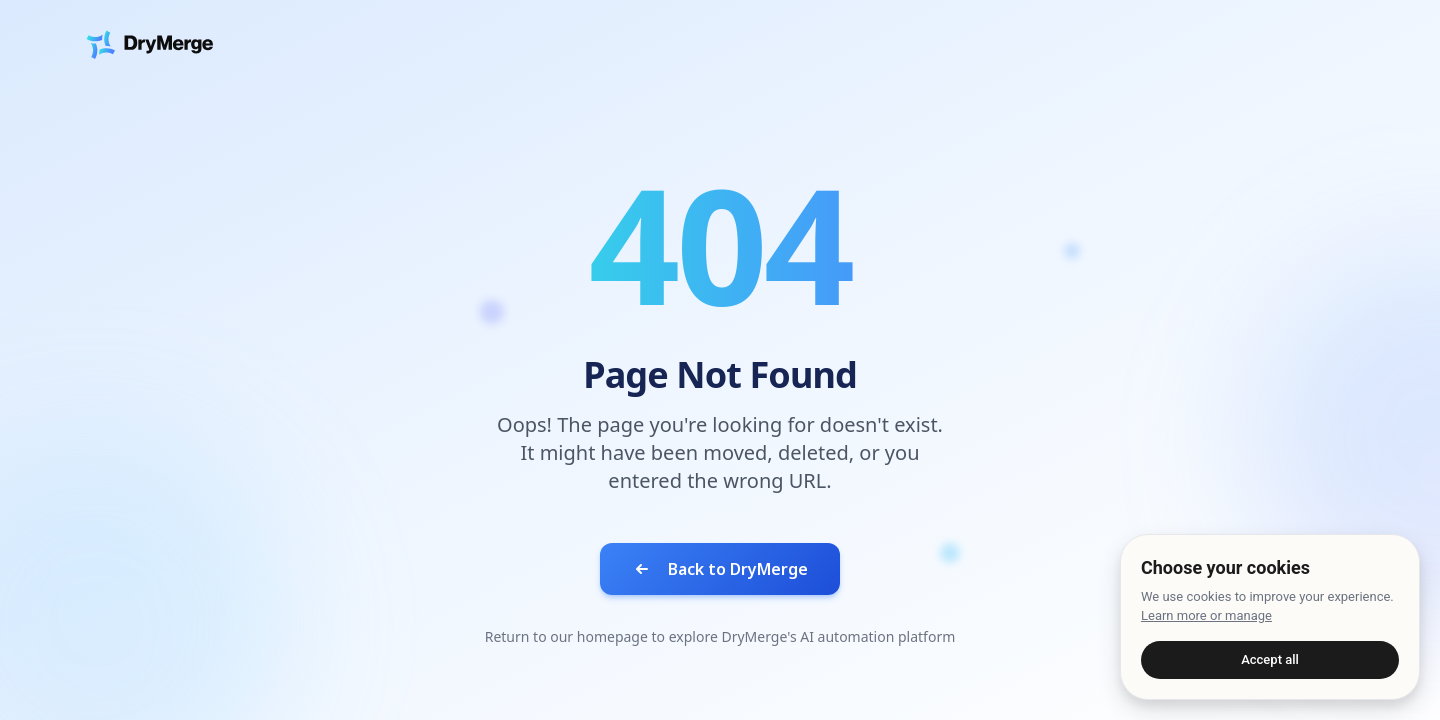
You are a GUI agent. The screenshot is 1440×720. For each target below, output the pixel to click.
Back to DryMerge (720, 569)
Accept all (1270, 659)
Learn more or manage (1206, 615)
